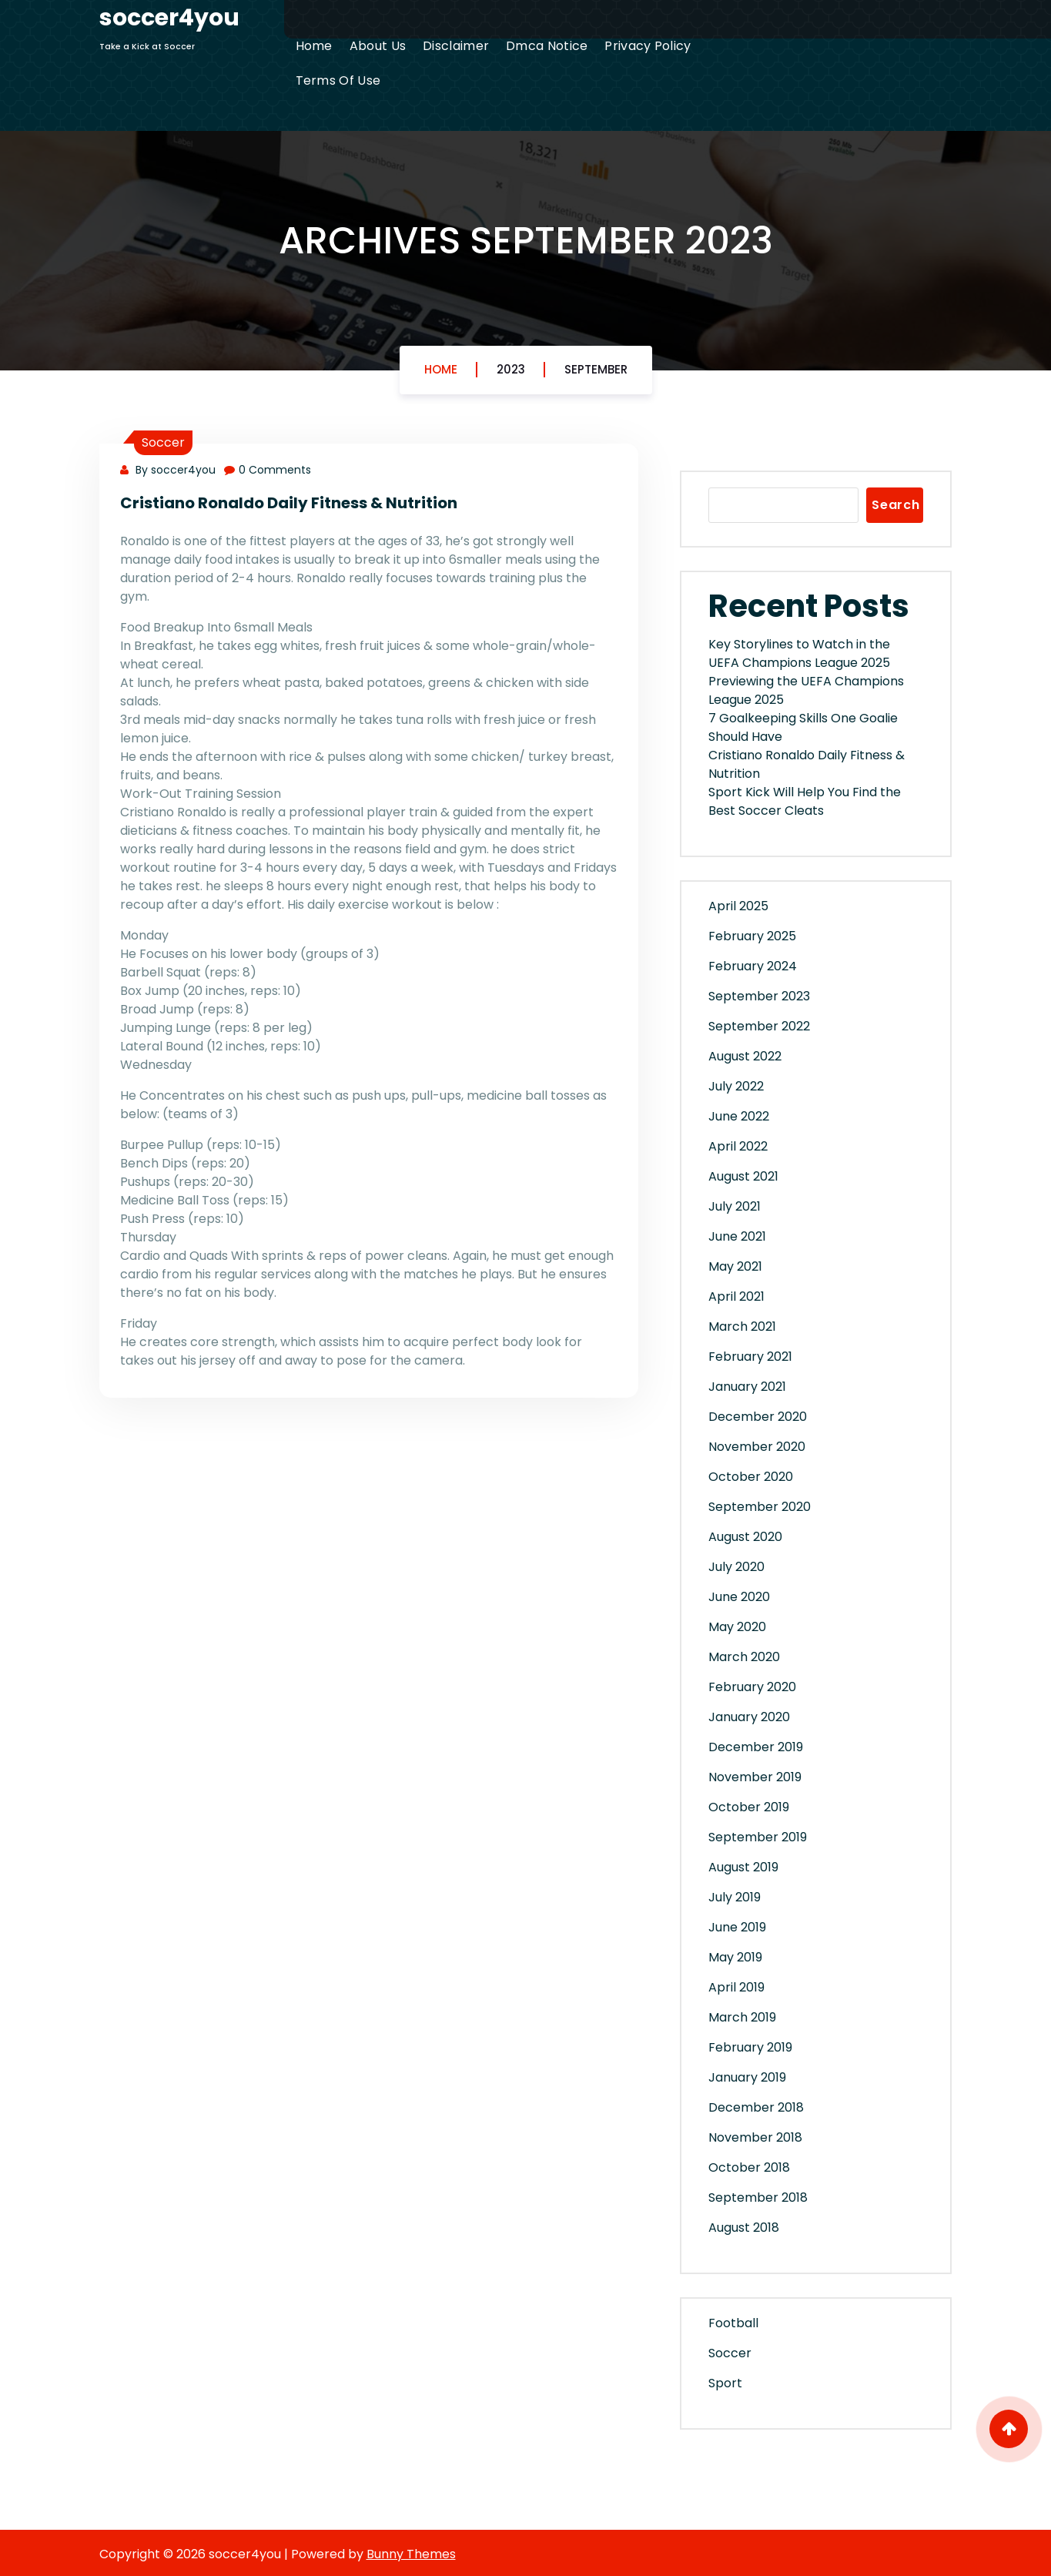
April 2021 (736, 1296)
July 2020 (736, 1567)
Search (896, 505)
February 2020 (752, 1687)
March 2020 (744, 1657)
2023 (511, 369)
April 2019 (736, 1987)
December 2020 (757, 1416)
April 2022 (738, 1146)
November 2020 (756, 1446)
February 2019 (750, 2047)
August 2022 (745, 1056)
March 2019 (742, 2017)
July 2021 (734, 1206)
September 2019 (757, 1837)
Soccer (163, 442)
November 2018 (755, 2137)
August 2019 (743, 1867)
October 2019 (748, 1807)
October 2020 (750, 1477)
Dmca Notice (546, 46)
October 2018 (749, 2167)
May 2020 (737, 1627)
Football (733, 2323)
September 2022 (759, 1026)
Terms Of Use (338, 80)
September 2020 (759, 1507)
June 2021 (737, 1236)
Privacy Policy (647, 46)
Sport (725, 2383)
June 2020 (739, 1597)
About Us (378, 46)
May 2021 (735, 1266)
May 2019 (735, 1957)
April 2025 (738, 906)
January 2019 (747, 2077)
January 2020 (749, 1717)
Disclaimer (456, 46)
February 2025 (752, 936)
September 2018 (758, 2197)
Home (314, 46)
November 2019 (755, 1777)
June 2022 (738, 1116)
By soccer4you (168, 469)
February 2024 (752, 966)
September (596, 369)
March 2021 (742, 1326)
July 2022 (736, 1086)
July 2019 (734, 1897)
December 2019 (755, 1747)
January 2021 (747, 1386)
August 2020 (745, 1537)
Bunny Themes (411, 2554)
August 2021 (743, 1176)
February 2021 (750, 1356)
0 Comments (267, 469)
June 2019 (737, 1927)
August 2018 (743, 2227)
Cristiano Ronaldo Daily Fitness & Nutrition (288, 503)
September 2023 (759, 996)
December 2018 (756, 2107)
